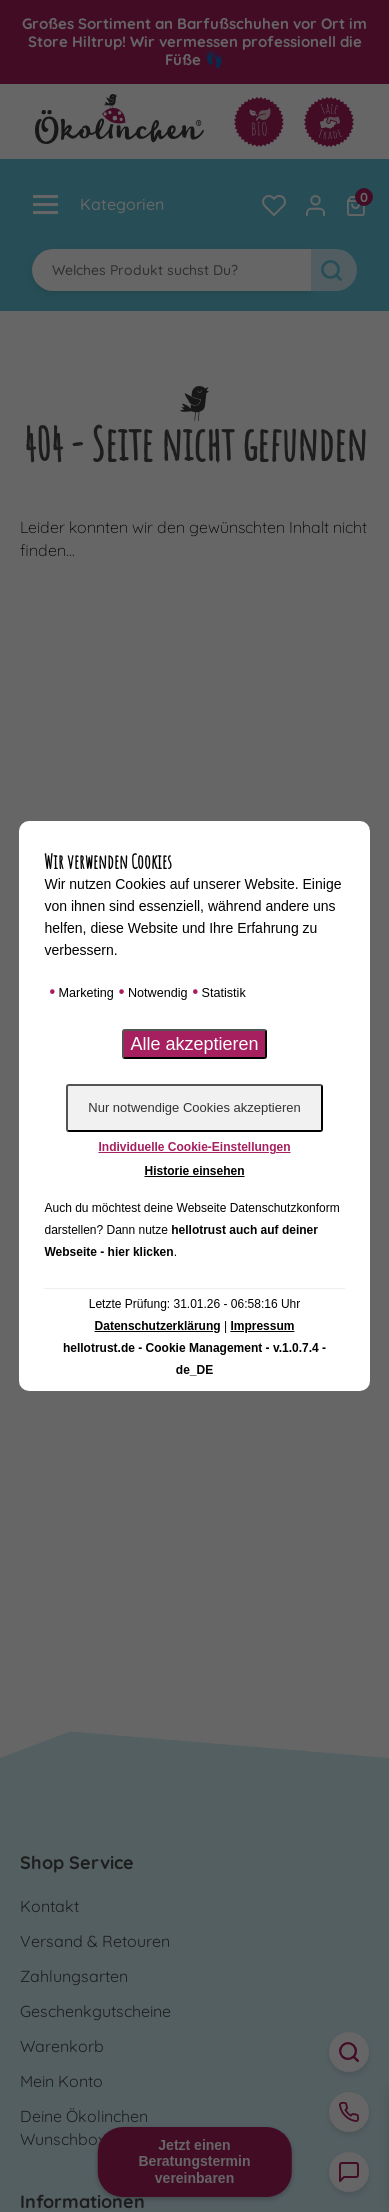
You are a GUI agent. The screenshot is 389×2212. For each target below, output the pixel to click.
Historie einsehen (194, 1171)
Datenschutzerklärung (158, 1326)
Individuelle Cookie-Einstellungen (194, 1147)
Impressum (262, 1326)
